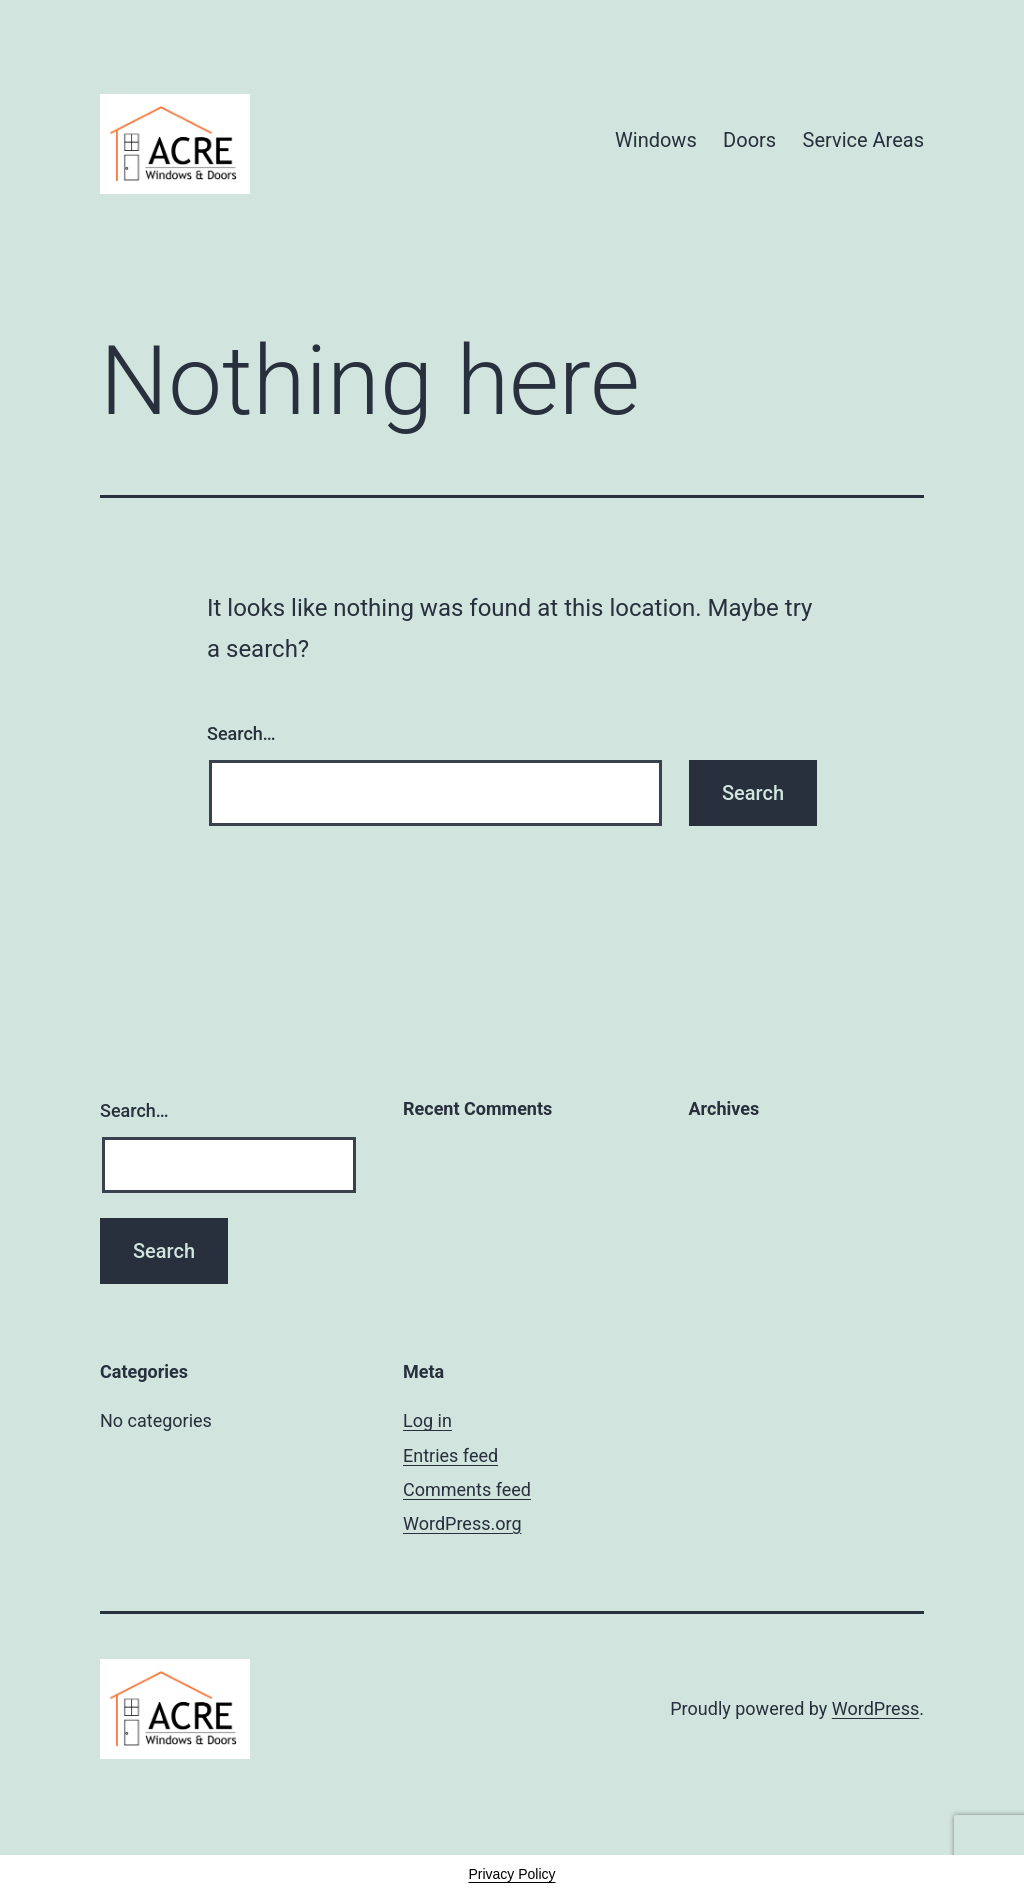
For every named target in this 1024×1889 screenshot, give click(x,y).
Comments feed (467, 1489)
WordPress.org (462, 1523)
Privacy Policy (511, 1874)
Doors (749, 140)
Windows (656, 140)
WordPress (875, 1708)
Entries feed (450, 1455)
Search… (241, 733)
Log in (427, 1420)
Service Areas (863, 140)
